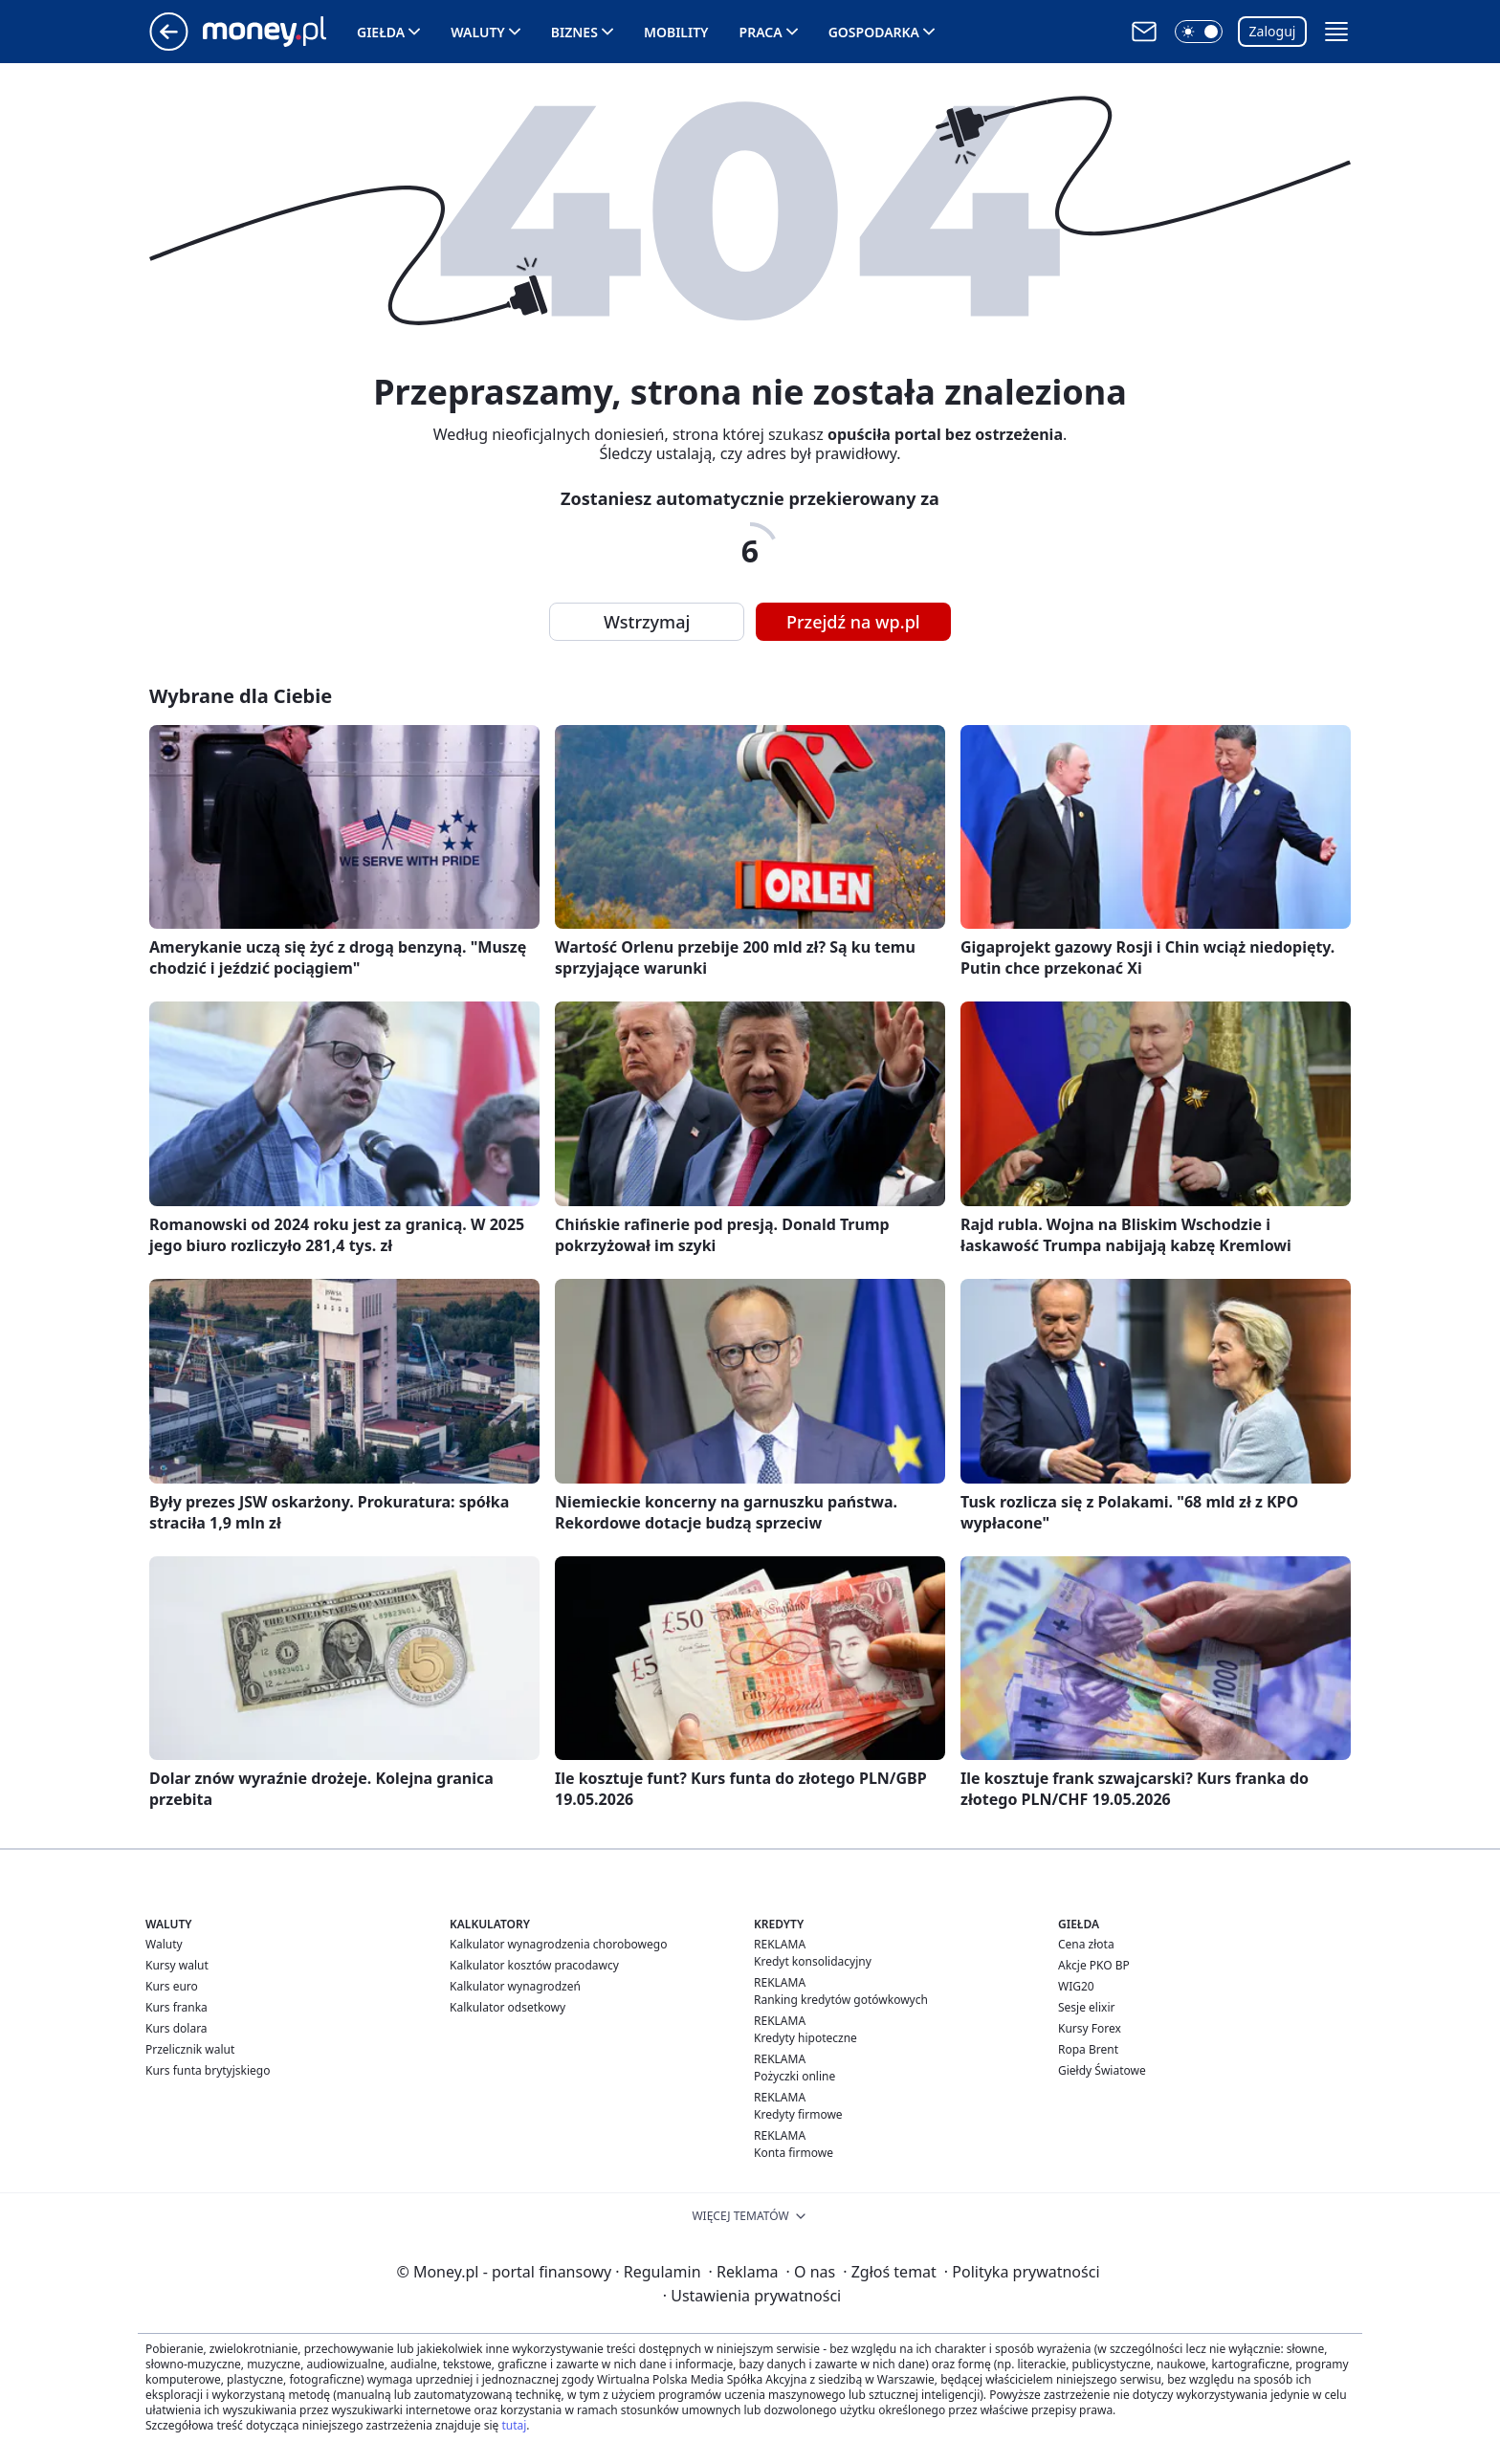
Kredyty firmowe (798, 2114)
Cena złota (1086, 1944)
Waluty (478, 32)
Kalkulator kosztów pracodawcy (534, 1965)
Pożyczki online (794, 2076)
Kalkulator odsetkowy (507, 2007)
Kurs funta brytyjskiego (207, 2070)
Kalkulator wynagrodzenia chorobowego (558, 1944)
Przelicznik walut (189, 2049)
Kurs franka (176, 2007)
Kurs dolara (176, 2028)
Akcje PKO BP (1094, 1965)
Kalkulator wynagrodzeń (515, 1986)
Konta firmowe (793, 2153)
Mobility (676, 32)
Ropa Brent (1088, 2049)
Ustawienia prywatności (752, 2295)
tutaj (513, 2425)
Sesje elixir (1086, 2007)
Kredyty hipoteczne (805, 2038)
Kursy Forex (1089, 2028)
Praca (761, 32)
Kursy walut (177, 1965)
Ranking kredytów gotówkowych (841, 1999)
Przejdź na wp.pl (853, 621)
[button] (1199, 31)
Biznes (574, 32)
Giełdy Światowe (1102, 2070)
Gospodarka (873, 32)
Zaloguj (1272, 31)
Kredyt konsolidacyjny (812, 1961)
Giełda (381, 32)
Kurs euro (171, 1986)
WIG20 (1076, 1986)
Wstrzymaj (647, 621)
